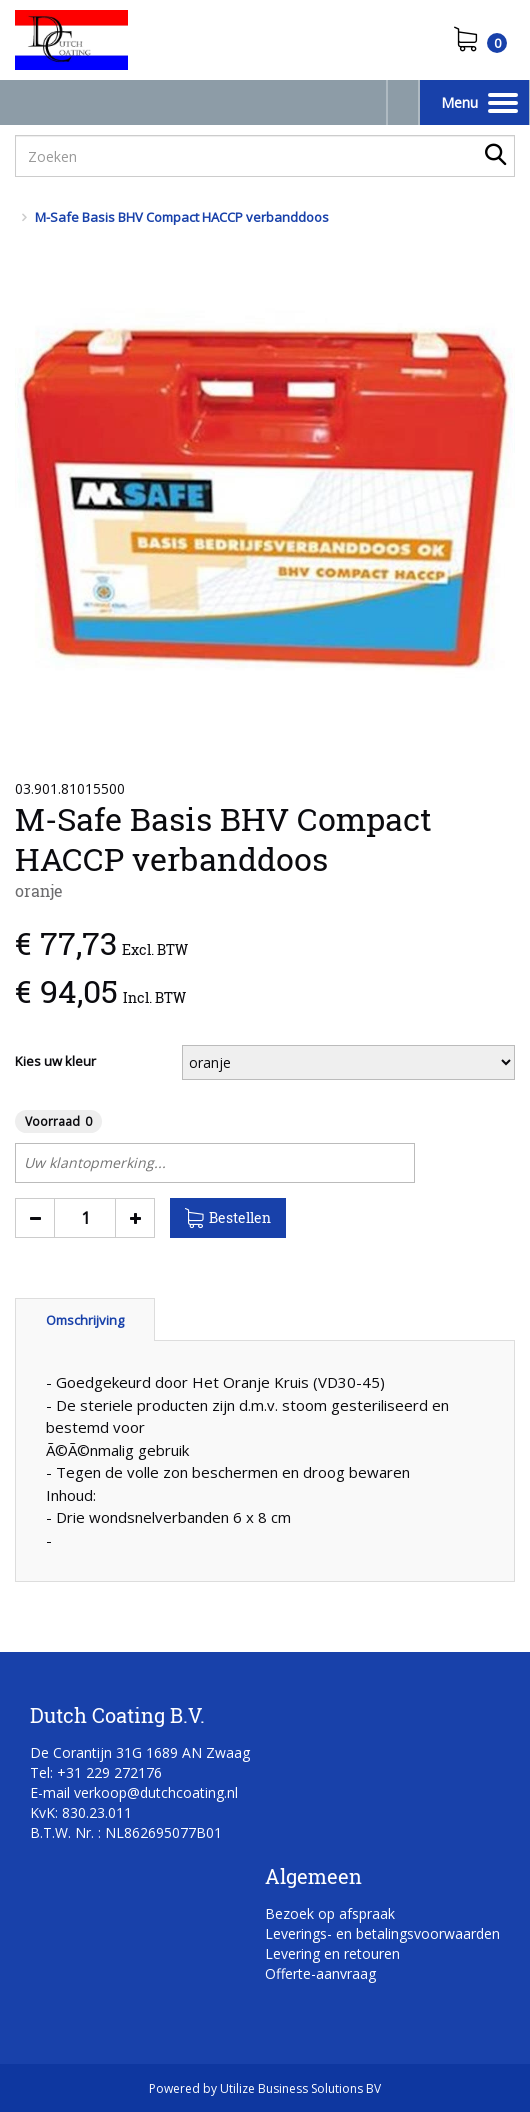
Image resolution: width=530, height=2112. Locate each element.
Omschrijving (85, 1320)
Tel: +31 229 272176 (96, 1772)
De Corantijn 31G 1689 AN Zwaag (140, 1752)
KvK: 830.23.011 (81, 1812)
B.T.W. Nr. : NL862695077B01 (126, 1832)
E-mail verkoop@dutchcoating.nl (134, 1792)
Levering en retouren (332, 1953)
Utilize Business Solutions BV (300, 2088)
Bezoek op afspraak (330, 1913)
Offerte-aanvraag (320, 1973)
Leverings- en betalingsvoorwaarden (382, 1933)
